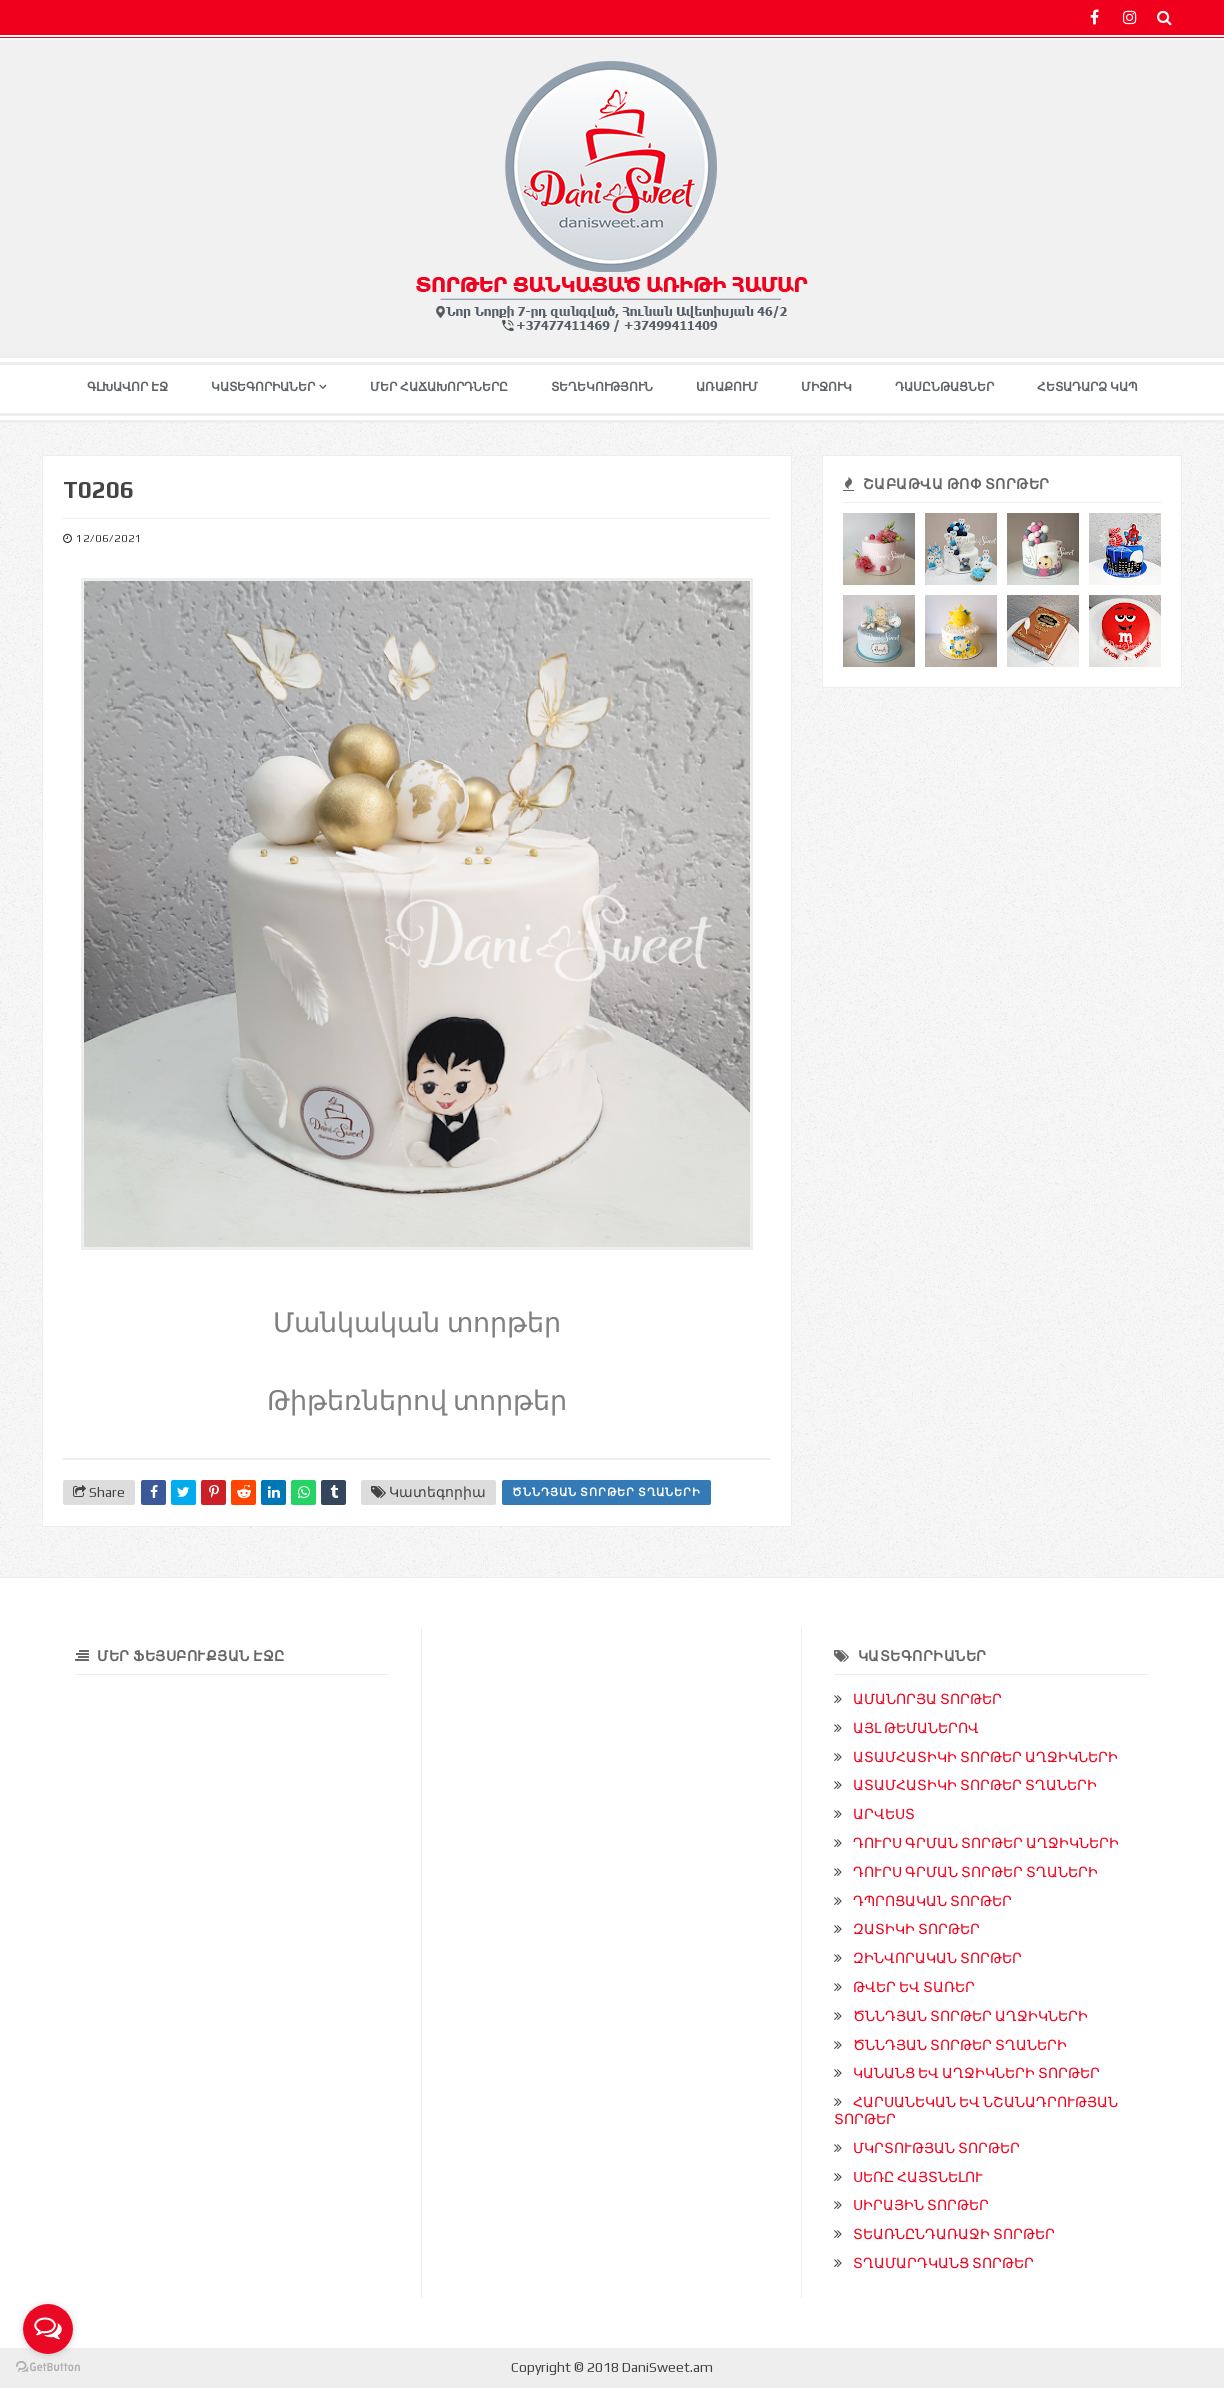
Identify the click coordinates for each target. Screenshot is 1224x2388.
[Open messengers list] (48, 2329)
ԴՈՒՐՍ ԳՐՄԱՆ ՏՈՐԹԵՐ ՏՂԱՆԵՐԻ (975, 1872)
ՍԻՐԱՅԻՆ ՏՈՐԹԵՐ (921, 2205)
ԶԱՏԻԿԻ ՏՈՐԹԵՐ (916, 1929)
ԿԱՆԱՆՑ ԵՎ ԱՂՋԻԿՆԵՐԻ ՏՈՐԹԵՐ (976, 2073)
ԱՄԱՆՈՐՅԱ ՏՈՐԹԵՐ (927, 1699)
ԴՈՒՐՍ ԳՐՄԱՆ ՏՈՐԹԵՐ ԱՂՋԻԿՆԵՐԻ (986, 1843)
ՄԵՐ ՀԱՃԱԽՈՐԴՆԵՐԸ (439, 387)
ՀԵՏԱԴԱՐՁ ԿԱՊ (1087, 387)
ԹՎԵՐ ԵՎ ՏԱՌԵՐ (914, 1987)
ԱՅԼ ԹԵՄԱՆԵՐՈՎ (916, 1728)
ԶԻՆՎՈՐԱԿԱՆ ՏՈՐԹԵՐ (937, 1958)
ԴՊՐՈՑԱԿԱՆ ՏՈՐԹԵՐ (932, 1901)
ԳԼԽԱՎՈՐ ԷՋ (127, 387)
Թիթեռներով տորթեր (417, 1398)
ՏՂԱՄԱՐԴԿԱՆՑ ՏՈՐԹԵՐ (943, 2263)
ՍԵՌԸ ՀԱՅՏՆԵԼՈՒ (918, 2177)
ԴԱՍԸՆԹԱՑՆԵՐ (944, 387)
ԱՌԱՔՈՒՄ (727, 387)
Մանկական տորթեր (417, 1320)
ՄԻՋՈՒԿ (826, 387)
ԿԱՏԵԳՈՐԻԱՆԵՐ (263, 387)
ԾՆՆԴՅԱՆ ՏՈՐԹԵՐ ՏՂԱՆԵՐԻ (606, 1492)
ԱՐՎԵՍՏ (884, 1814)
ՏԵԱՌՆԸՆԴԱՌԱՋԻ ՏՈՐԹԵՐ (954, 2234)
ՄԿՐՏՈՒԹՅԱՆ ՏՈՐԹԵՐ (936, 2148)
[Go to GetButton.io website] (48, 2367)
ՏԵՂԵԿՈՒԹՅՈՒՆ (602, 387)
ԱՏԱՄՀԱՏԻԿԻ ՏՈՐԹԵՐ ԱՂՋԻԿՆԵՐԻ (985, 1757)
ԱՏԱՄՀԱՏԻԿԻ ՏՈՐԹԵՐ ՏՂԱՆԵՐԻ (975, 1785)
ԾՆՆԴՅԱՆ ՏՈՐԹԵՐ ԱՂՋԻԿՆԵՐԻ (970, 2016)
